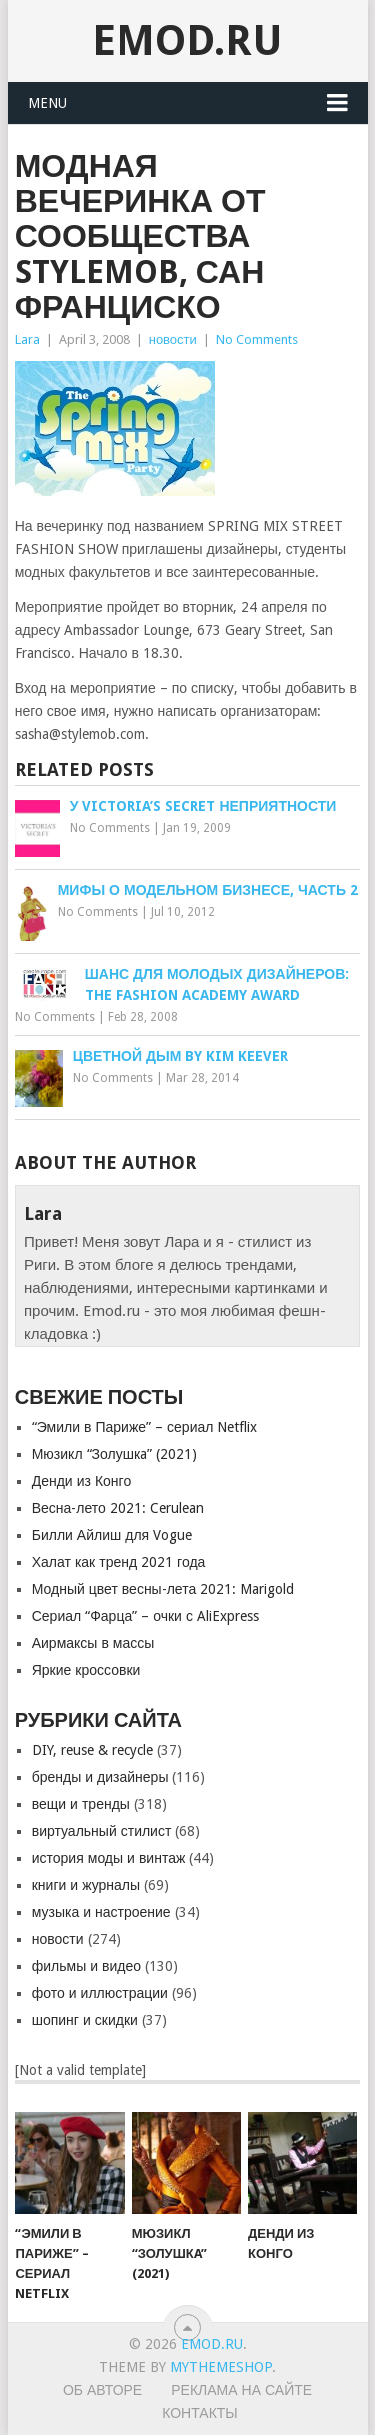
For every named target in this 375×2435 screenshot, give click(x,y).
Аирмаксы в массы (93, 1643)
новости (173, 339)
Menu (47, 103)
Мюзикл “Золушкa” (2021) (114, 1454)
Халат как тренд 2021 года (119, 1562)
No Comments (257, 339)
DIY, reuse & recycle (92, 1750)
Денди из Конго (82, 1481)
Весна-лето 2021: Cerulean (118, 1508)
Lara (27, 339)
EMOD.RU (187, 40)
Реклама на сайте (241, 2390)
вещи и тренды (81, 1804)
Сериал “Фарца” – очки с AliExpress (145, 1616)
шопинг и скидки (85, 2020)
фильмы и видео (86, 1966)
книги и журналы (86, 1885)
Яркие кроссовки (86, 1670)
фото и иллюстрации (100, 1993)
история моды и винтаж (109, 1858)
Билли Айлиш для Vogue (112, 1535)
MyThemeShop (221, 2367)
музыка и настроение (101, 1912)
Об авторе (102, 2390)
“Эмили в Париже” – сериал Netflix (145, 1427)
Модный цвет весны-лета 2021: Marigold (163, 1589)
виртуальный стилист (102, 1831)
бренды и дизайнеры (100, 1777)
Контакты (200, 2413)
